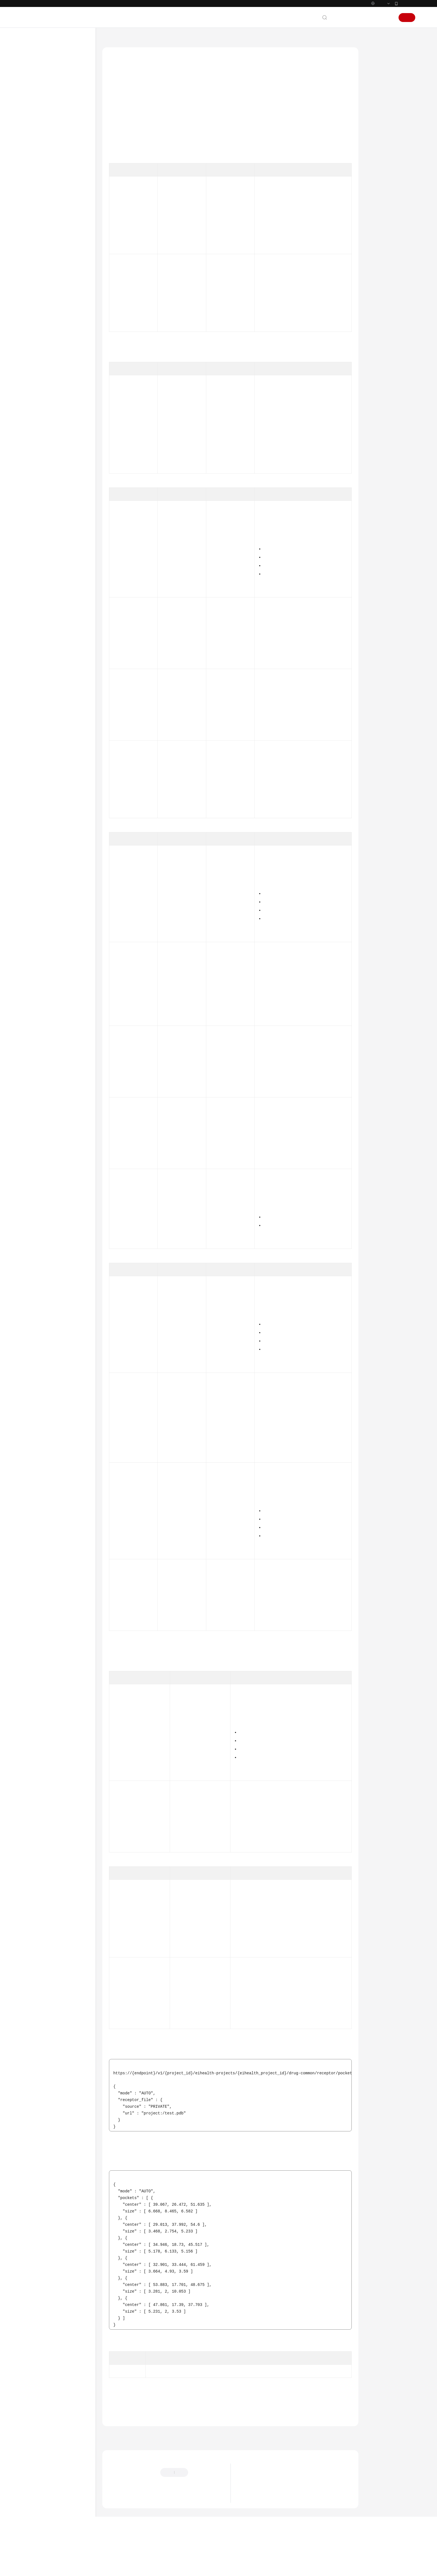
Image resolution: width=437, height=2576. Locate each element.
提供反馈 (201, 2499)
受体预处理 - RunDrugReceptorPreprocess (69, 416)
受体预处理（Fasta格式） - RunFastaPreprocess (67, 795)
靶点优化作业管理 (58, 344)
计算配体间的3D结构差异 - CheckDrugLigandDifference (69, 506)
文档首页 (110, 38)
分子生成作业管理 (58, 324)
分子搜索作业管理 (58, 314)
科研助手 (45, 874)
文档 (347, 17)
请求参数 (379, 104)
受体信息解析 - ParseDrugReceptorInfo (69, 432)
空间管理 (45, 168)
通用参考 (35, 932)
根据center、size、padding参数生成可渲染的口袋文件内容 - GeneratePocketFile (67, 665)
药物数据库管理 (56, 828)
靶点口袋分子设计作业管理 (64, 291)
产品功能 (249, 2530)
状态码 (377, 155)
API (35, 158)
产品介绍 (35, 78)
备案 (359, 17)
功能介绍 (379, 66)
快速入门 (35, 98)
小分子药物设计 (51, 228)
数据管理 (45, 188)
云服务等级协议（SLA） (48, 962)
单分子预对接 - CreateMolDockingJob (67, 815)
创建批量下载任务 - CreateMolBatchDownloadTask (69, 754)
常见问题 (35, 904)
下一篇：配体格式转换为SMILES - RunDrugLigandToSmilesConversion (297, 2462)
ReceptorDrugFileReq (229, 614)
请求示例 (379, 130)
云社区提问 (147, 2526)
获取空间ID (300, 280)
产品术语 (35, 942)
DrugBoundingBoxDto (193, 1804)
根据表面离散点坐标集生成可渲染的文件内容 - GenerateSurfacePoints (69, 693)
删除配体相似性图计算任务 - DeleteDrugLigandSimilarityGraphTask (69, 639)
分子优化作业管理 (58, 268)
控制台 (374, 17)
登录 (388, 17)
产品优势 (249, 2513)
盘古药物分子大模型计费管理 (64, 841)
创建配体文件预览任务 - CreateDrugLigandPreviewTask (69, 528)
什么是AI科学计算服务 (261, 2505)
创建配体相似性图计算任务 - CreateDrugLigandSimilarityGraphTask (69, 595)
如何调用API (43, 148)
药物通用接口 (55, 364)
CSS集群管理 (54, 854)
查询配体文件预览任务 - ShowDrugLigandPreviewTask (69, 550)
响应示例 (379, 143)
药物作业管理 (55, 238)
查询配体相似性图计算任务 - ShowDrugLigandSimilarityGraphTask (69, 617)
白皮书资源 (37, 972)
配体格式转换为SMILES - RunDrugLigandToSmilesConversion (69, 467)
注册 (407, 17)
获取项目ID (300, 202)
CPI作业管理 (54, 334)
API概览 (39, 138)
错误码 (377, 168)
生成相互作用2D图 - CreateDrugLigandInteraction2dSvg (69, 487)
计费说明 (35, 88)
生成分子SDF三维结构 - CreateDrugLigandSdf (67, 397)
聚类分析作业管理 (58, 354)
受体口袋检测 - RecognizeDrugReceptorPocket (69, 448)
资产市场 (45, 208)
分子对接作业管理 (58, 258)
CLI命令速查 (37, 894)
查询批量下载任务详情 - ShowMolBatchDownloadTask (69, 773)
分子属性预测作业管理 (62, 304)
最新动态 (35, 68)
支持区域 (35, 982)
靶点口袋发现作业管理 (62, 278)
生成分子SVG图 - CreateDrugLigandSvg (67, 377)
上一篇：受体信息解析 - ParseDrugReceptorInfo (148, 2462)
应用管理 (45, 198)
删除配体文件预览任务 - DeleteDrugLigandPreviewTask (69, 573)
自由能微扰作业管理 (60, 248)
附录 (36, 884)
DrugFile (218, 686)
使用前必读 (42, 128)
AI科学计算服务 (137, 38)
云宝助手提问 (119, 2526)
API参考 (34, 118)
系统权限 (35, 992)
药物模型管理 (55, 864)
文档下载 (35, 914)
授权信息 (379, 79)
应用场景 (249, 2522)
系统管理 (45, 178)
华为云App (407, 3)
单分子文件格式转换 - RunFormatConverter (67, 738)
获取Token (276, 421)
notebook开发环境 (53, 218)
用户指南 (35, 108)
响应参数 (379, 117)
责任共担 (35, 952)
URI (374, 91)
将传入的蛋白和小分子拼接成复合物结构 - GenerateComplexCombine (69, 718)
